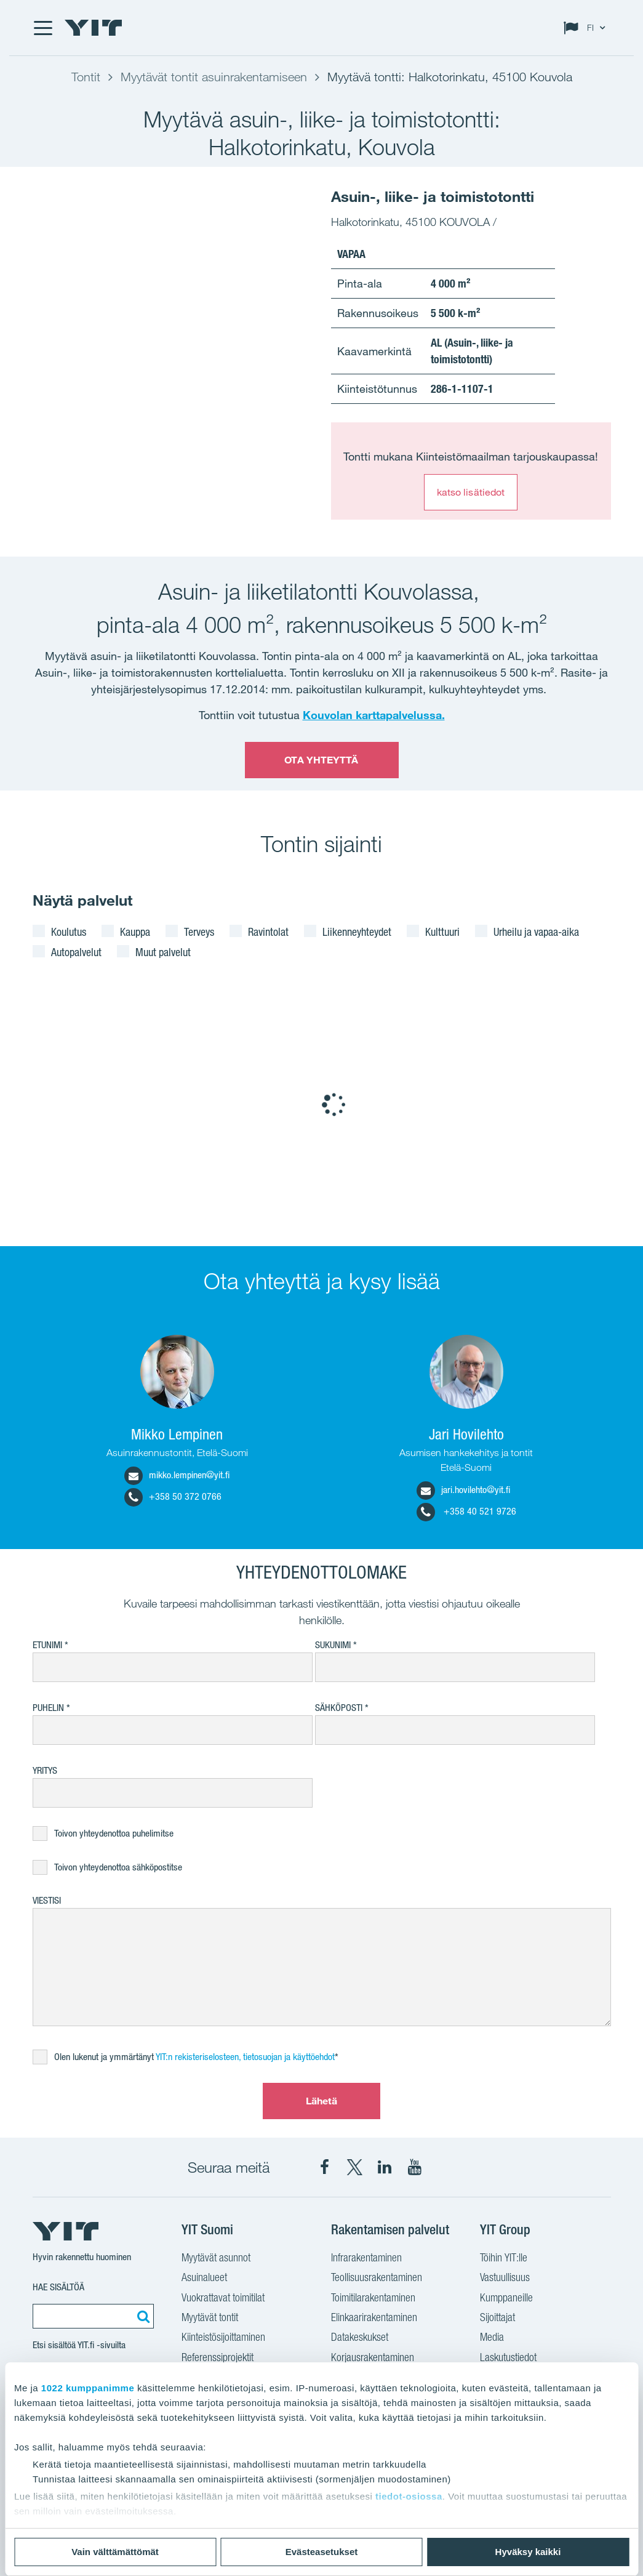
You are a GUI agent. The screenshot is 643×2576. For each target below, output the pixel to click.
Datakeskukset (359, 2338)
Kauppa (135, 931)
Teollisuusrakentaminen (376, 2278)
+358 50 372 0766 (173, 1496)
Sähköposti (338, 1707)
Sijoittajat (497, 2318)
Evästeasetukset (322, 2551)
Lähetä (322, 2101)
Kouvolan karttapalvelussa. (374, 715)
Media (492, 2338)
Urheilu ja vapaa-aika (536, 931)
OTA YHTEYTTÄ (321, 760)
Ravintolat (268, 931)
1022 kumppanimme (87, 2388)
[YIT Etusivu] (93, 28)
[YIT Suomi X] (354, 2167)
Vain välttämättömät (115, 2551)
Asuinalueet (204, 2278)
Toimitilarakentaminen (373, 2298)
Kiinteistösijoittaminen (223, 2338)
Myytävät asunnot (216, 2258)
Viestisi (47, 1900)
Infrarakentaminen (366, 2258)
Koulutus (68, 931)
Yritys (45, 1770)
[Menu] (42, 27)
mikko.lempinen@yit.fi (177, 1475)
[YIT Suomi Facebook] (324, 2167)
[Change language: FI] (587, 27)
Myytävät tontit (210, 2318)
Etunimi (47, 1645)
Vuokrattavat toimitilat (223, 2298)
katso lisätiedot (471, 492)
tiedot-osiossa (408, 2496)
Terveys (199, 931)
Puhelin (48, 1707)
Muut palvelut (163, 952)
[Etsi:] (141, 2316)
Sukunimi (333, 1645)
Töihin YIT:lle (503, 2258)
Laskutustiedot (508, 2358)
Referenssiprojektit (218, 2358)
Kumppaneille (506, 2298)
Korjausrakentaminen (372, 2358)
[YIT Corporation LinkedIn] (384, 2167)
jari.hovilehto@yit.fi (463, 1489)
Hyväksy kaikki (528, 2551)
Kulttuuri (442, 931)
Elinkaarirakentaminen (374, 2318)
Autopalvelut (76, 952)
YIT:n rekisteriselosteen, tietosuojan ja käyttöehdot (245, 2057)
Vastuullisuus (505, 2278)
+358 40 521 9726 (466, 1511)
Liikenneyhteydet (356, 931)
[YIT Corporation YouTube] (415, 2167)
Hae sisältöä (58, 2287)
